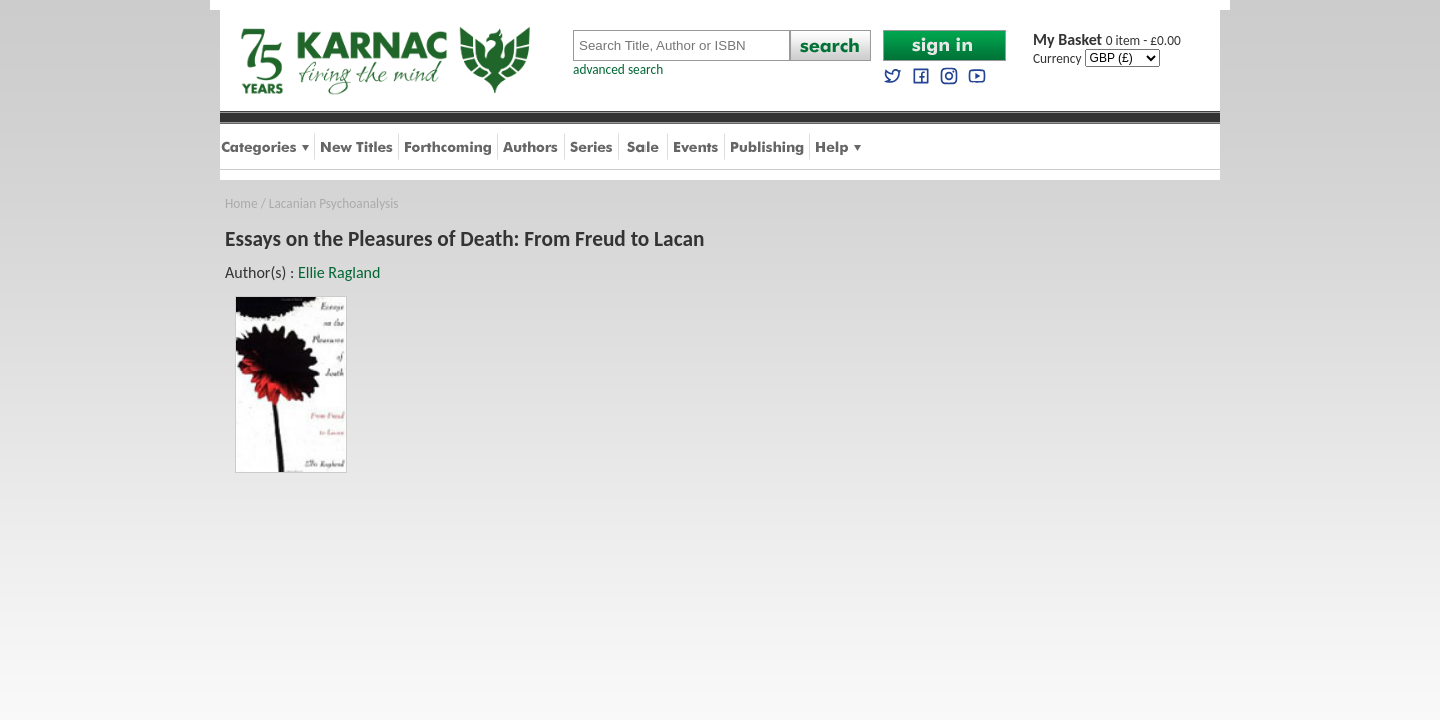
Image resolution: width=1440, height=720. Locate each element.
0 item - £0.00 (1107, 40)
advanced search (618, 69)
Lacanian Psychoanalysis (334, 203)
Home (241, 203)
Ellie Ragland (339, 272)
